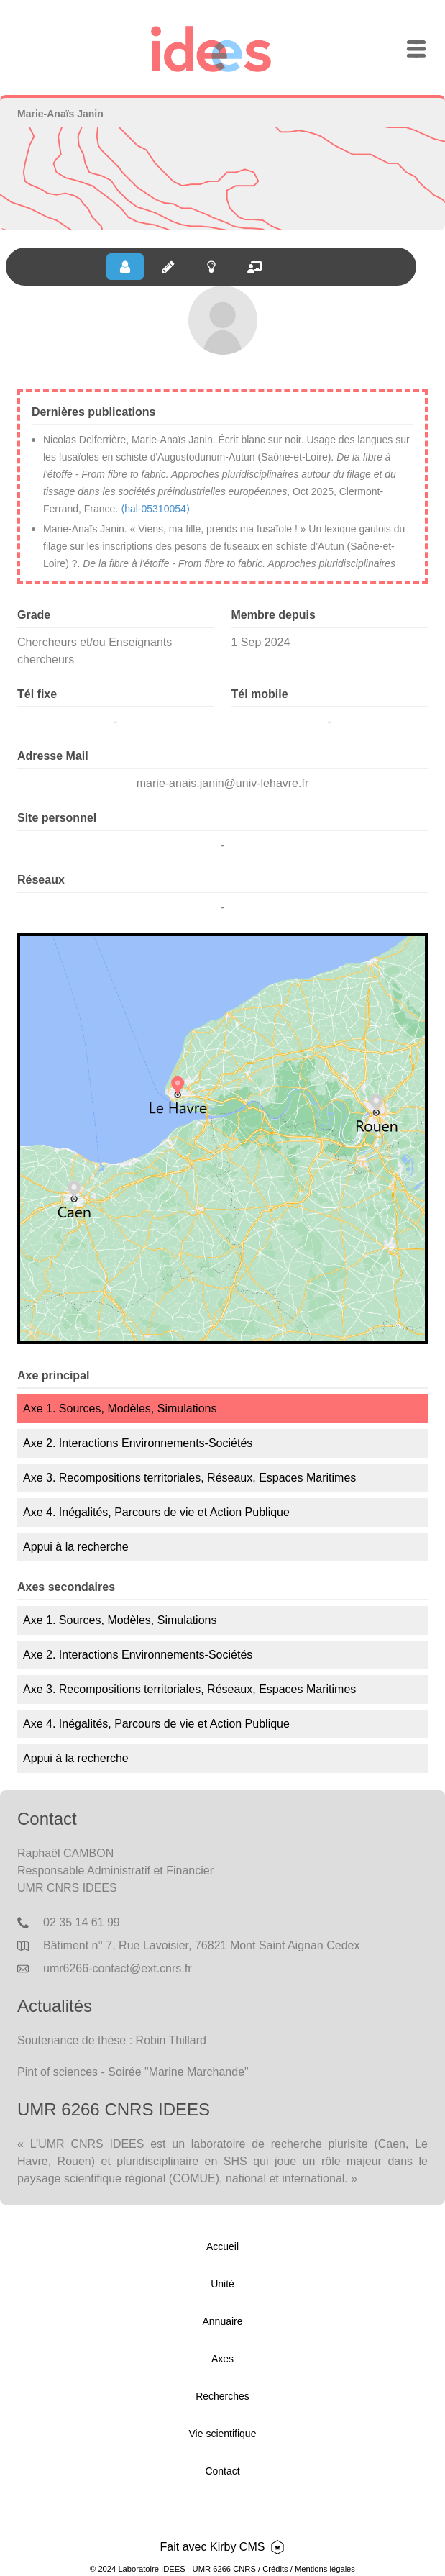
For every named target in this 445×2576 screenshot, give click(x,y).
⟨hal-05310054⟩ (155, 508)
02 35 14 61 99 (81, 1922)
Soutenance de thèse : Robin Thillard (111, 2040)
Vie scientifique (223, 2433)
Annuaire (222, 2321)
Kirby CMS (237, 2547)
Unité (222, 2284)
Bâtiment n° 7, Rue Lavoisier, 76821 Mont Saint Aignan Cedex (201, 1945)
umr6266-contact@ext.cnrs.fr (117, 1968)
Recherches (222, 2396)
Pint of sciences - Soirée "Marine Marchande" (133, 2072)
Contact (222, 2471)
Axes (222, 2358)
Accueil (222, 2246)
